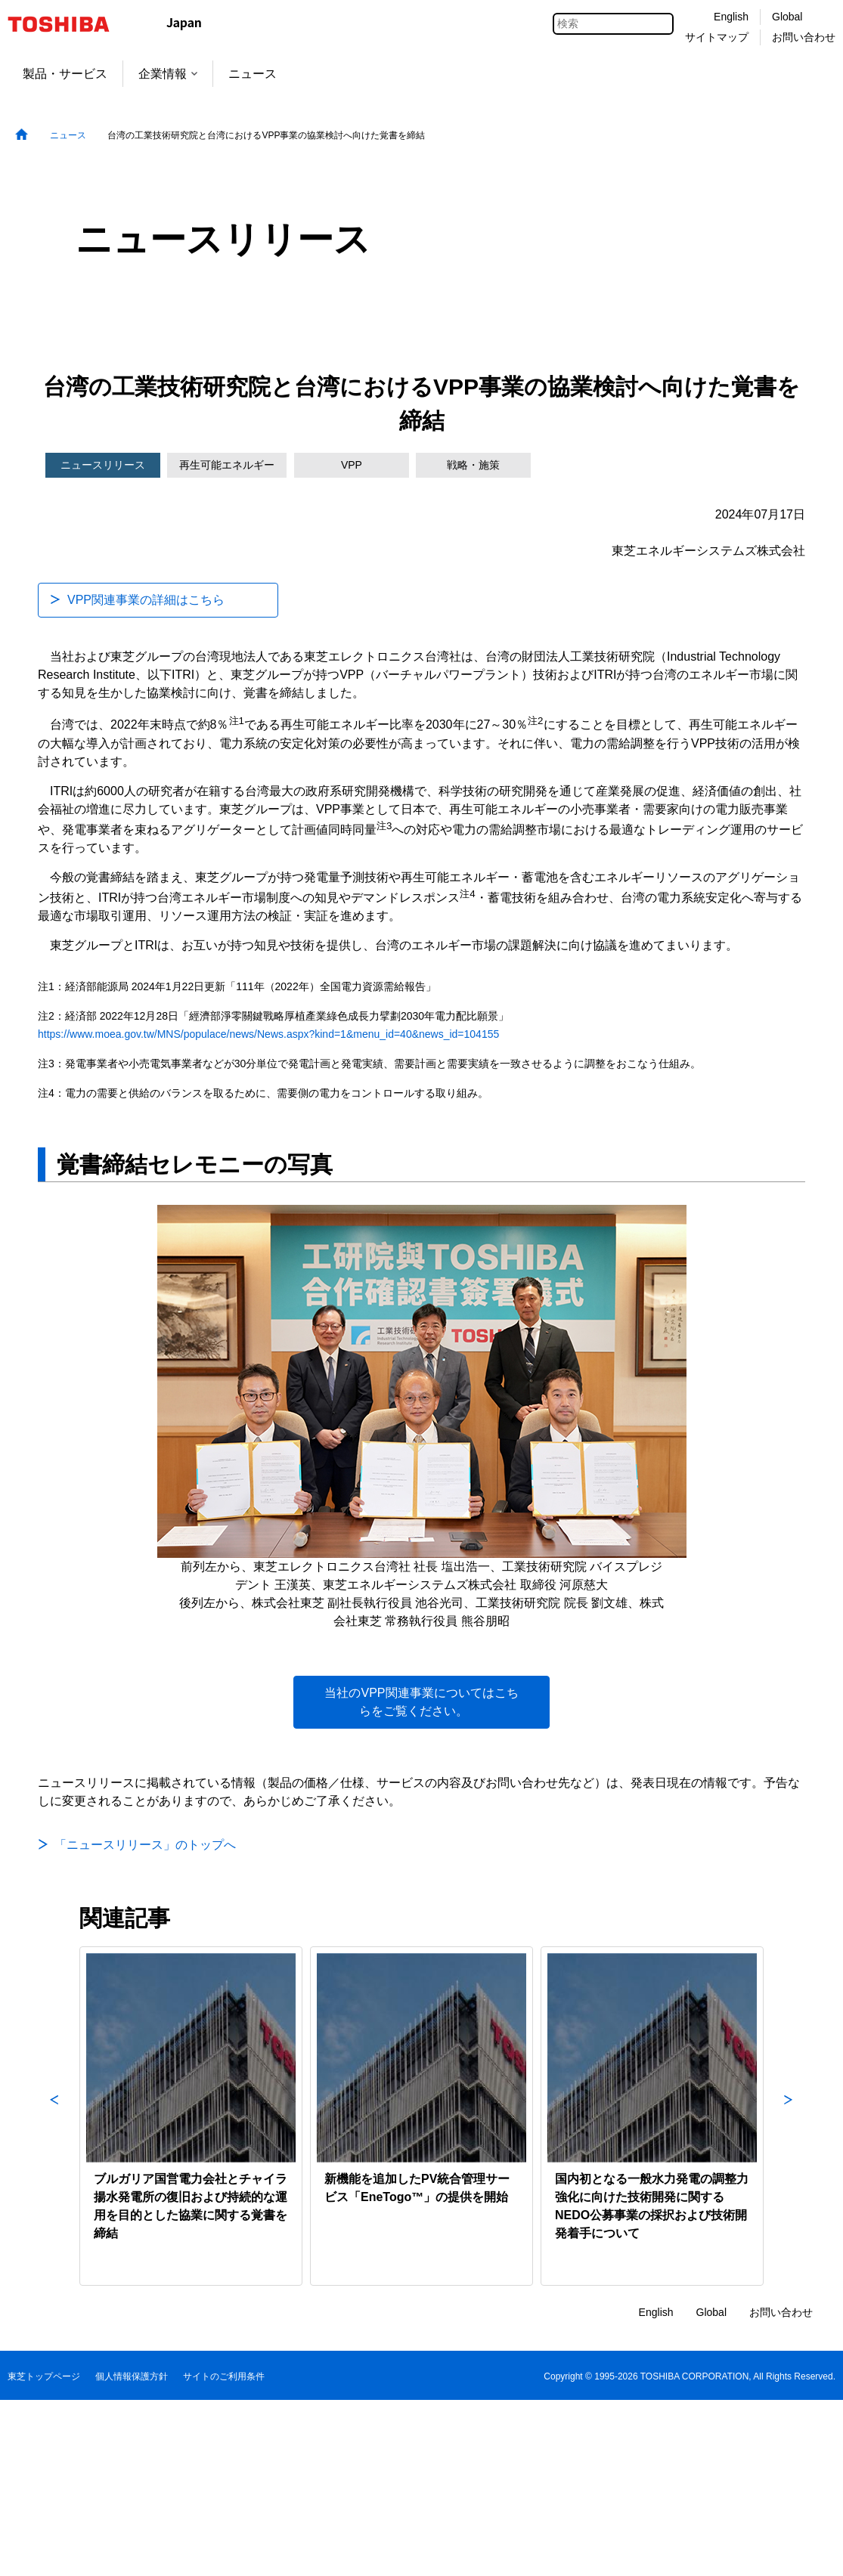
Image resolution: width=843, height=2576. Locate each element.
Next (788, 2116)
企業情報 (167, 73)
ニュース (252, 73)
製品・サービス (65, 73)
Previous (54, 2116)
